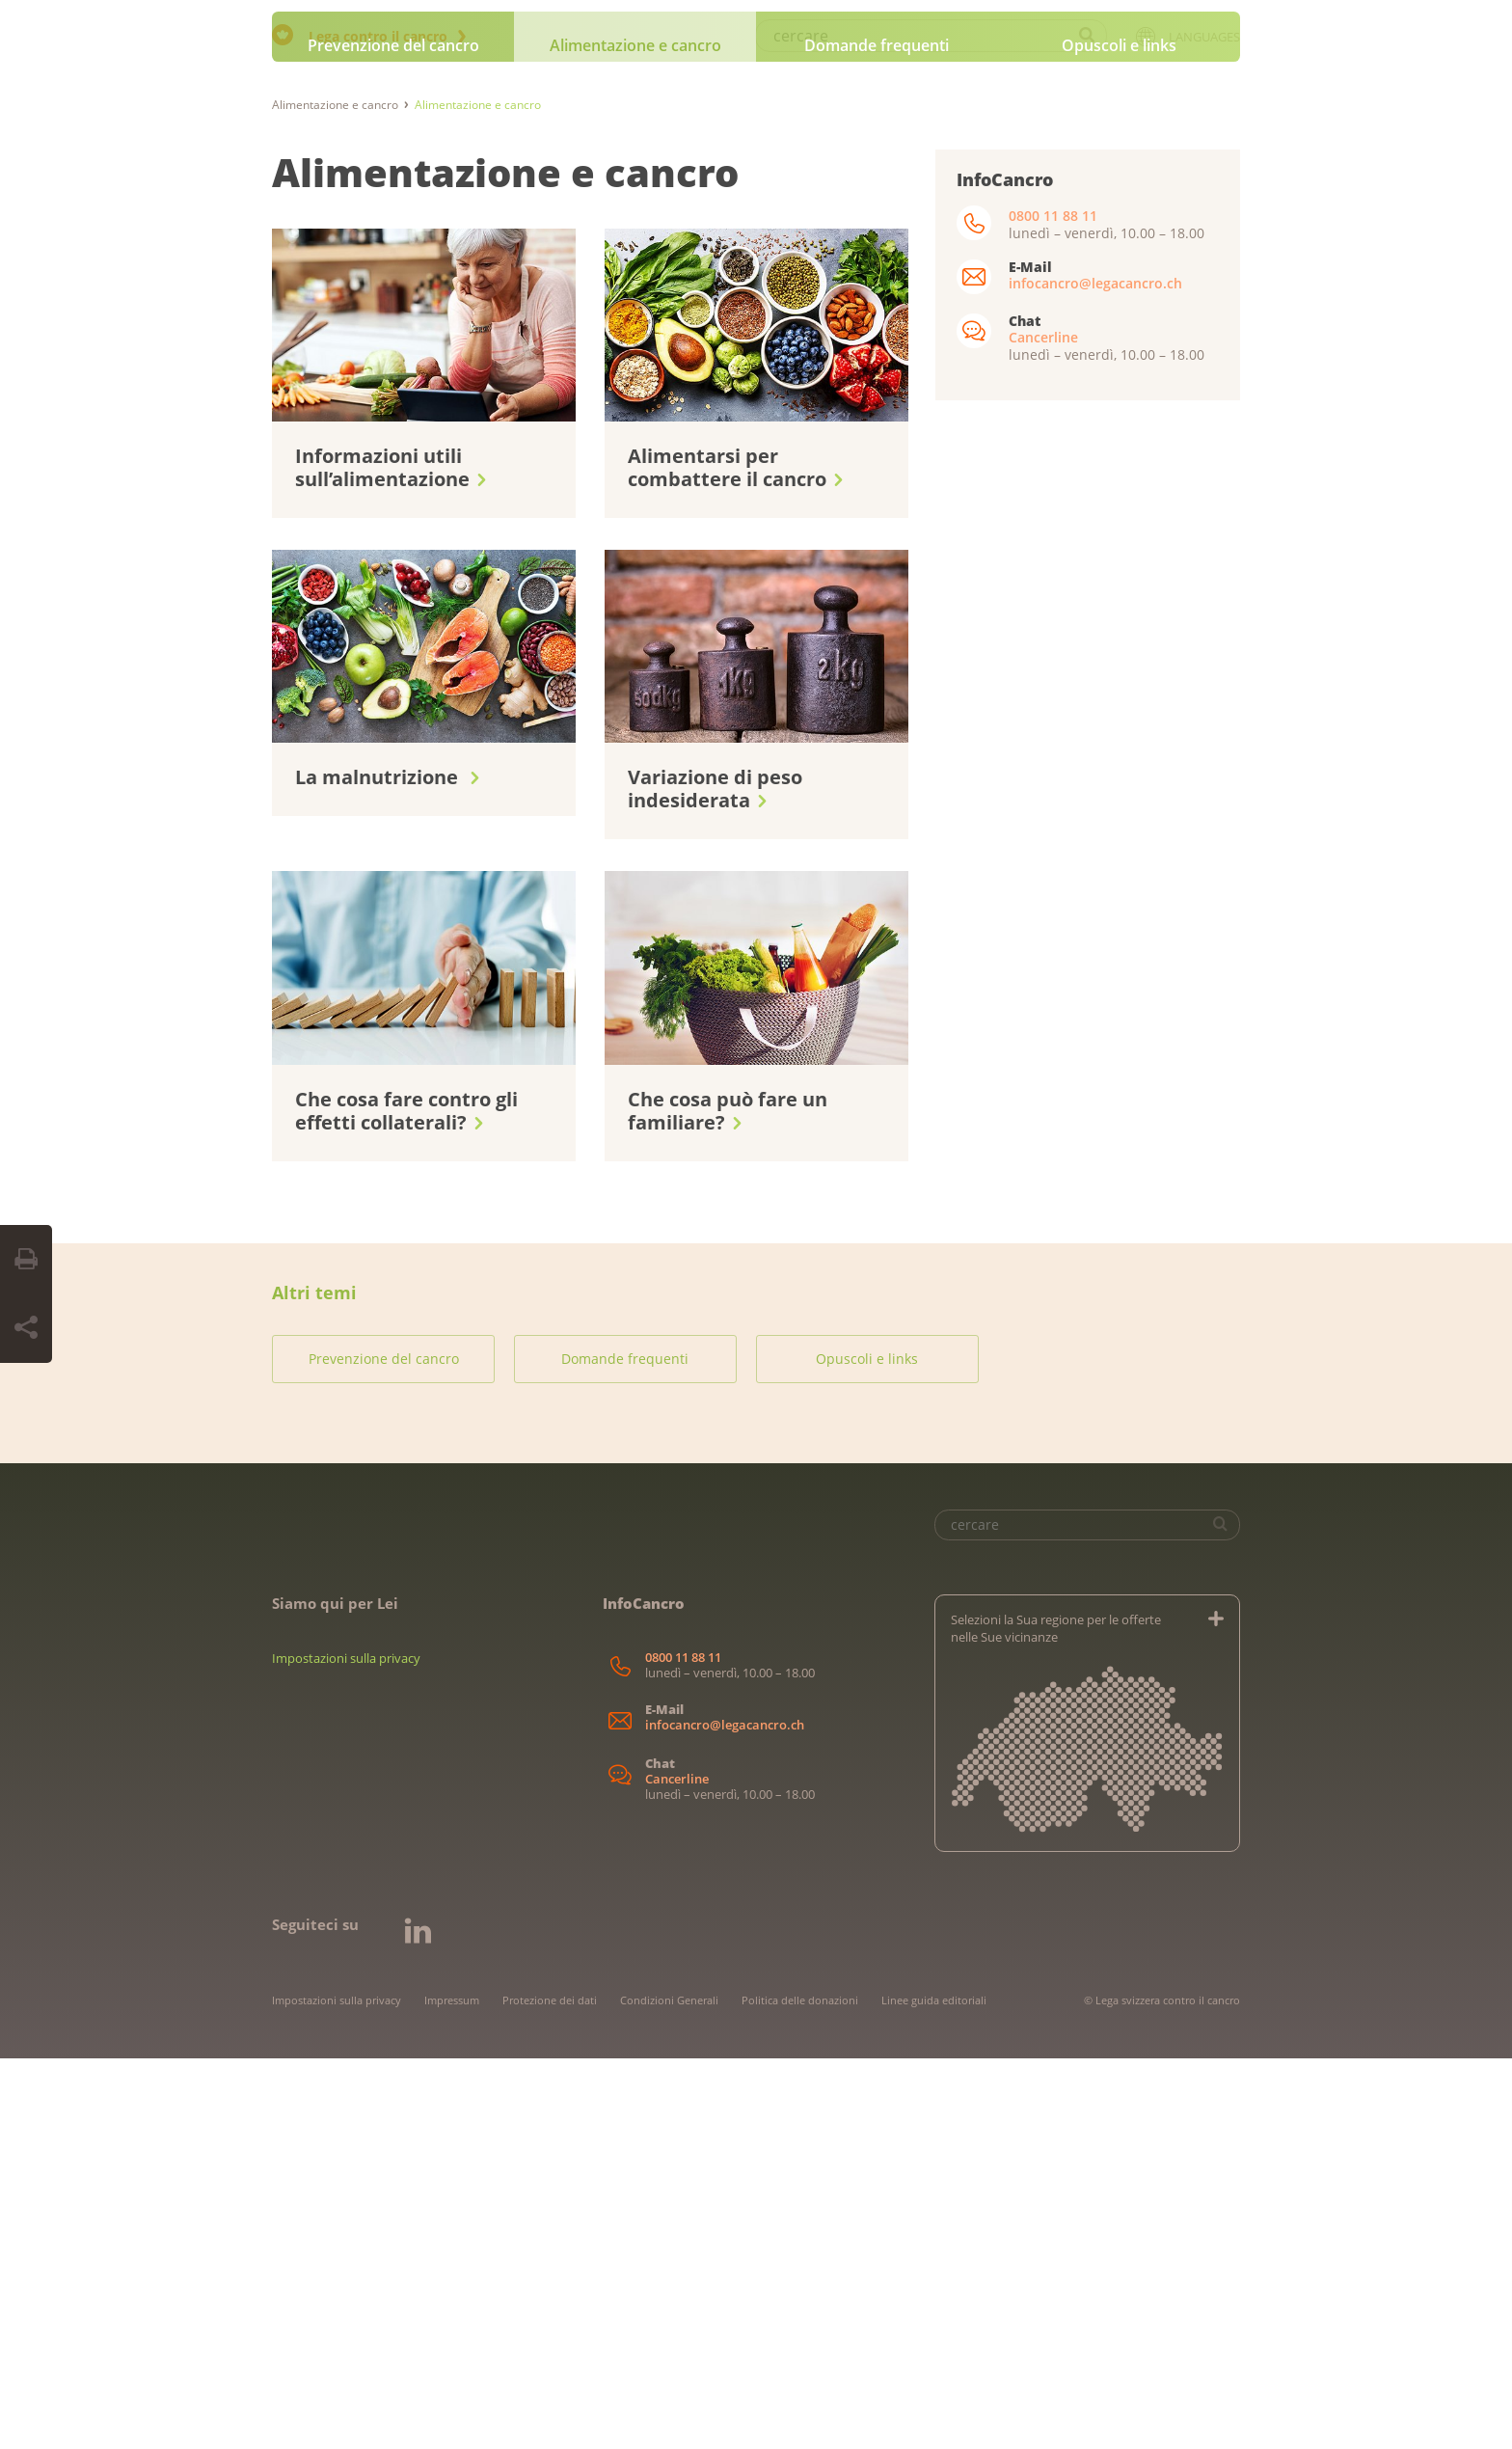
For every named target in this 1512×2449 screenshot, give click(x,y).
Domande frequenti (876, 436)
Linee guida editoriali (933, 2390)
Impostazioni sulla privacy (346, 2048)
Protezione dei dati (549, 2390)
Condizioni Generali (669, 2390)
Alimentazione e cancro (635, 436)
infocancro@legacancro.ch (1095, 674)
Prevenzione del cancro (393, 436)
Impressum (451, 2390)
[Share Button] (26, 1328)
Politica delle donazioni (800, 2390)
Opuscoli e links (1119, 436)
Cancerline (1043, 728)
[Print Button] (26, 1259)
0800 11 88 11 (1053, 606)
